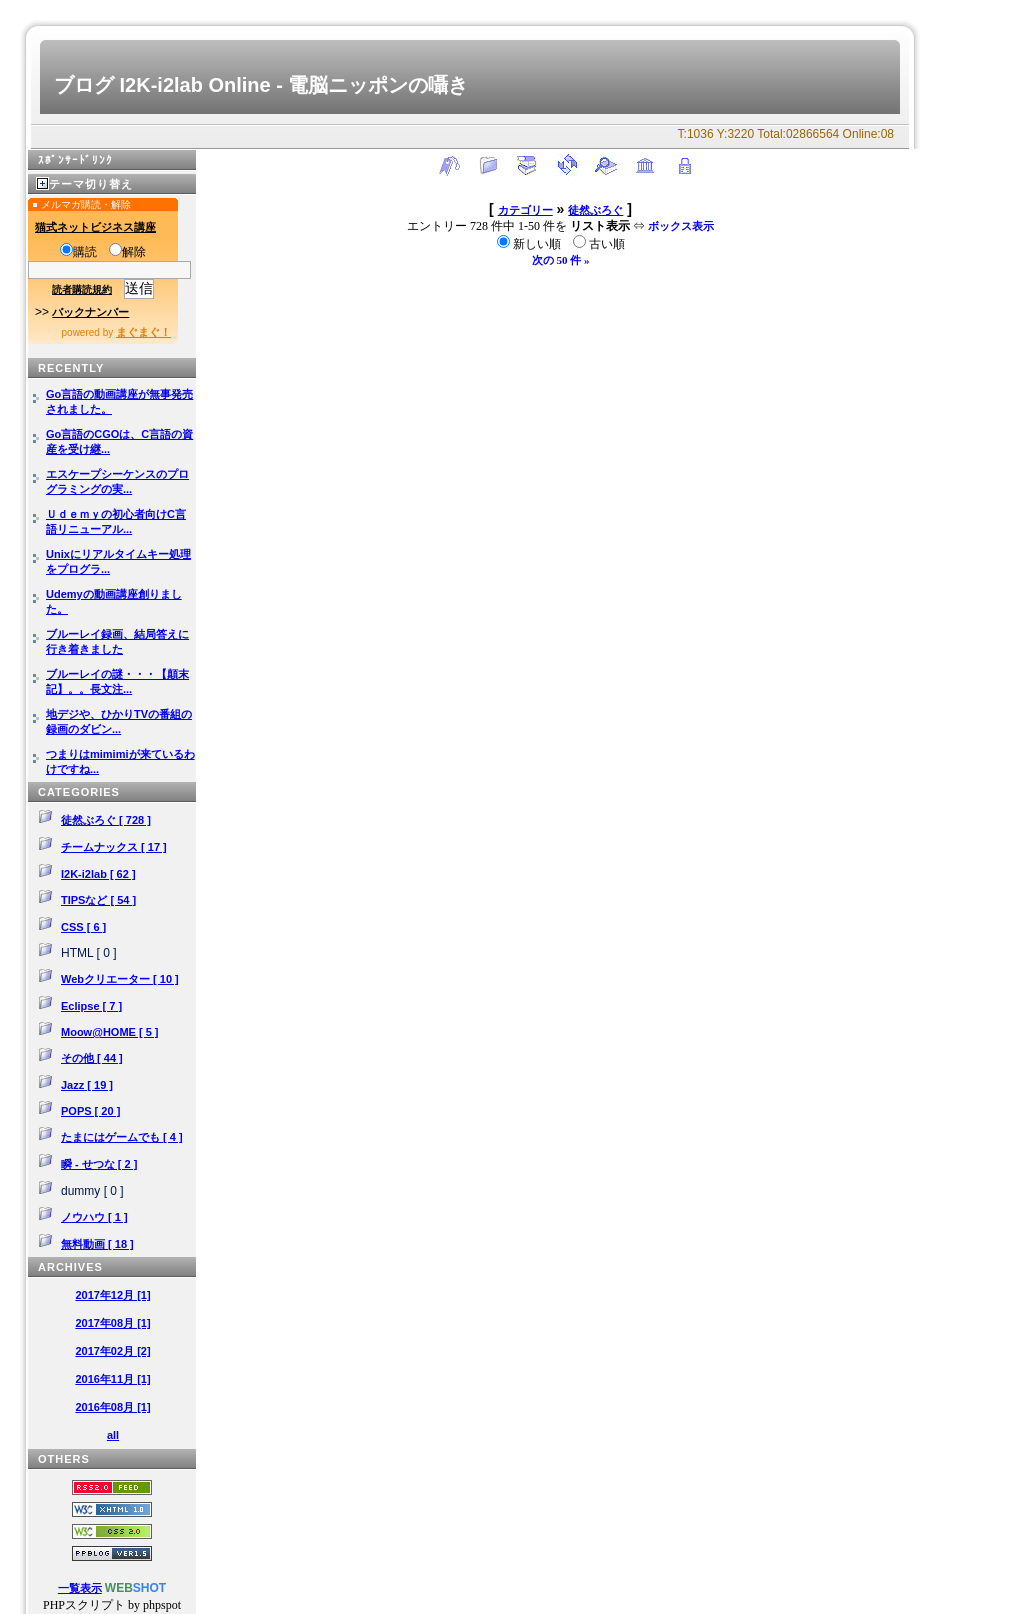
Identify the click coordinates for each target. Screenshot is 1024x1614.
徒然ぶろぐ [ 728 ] (106, 820)
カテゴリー (525, 210)
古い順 (599, 244)
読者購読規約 (82, 289)
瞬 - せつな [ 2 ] (99, 1164)
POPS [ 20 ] (90, 1111)
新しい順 (530, 244)
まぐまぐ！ (143, 332)
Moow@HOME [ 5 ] (110, 1032)
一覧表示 (80, 1588)
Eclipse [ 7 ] (91, 1006)
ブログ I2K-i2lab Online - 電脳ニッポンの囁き (261, 85)
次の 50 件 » (561, 260)
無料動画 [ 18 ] (97, 1244)
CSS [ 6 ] (83, 927)
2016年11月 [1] (112, 1379)
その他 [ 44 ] (92, 1058)
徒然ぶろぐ (595, 210)
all (113, 1435)
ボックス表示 (681, 226)
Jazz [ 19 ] (87, 1085)
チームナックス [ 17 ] (114, 847)
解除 (127, 252)
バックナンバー (90, 312)
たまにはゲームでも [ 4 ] (122, 1137)
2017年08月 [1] (112, 1323)
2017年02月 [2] (112, 1351)
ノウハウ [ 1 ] (94, 1217)
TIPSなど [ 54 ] (98, 900)
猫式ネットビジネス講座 (95, 227)
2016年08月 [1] (112, 1407)
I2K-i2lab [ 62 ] (98, 874)
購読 (78, 252)
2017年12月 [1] (112, 1295)
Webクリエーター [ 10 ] (120, 979)
